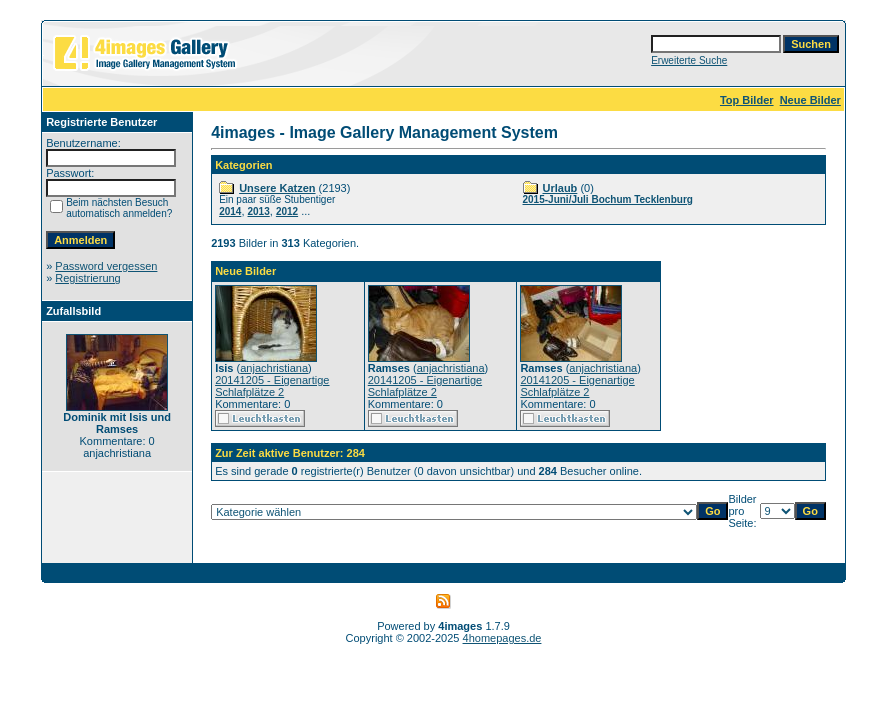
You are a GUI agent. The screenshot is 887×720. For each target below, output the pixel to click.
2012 (287, 211)
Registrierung (87, 278)
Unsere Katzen (277, 188)
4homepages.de (502, 638)
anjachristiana (274, 368)
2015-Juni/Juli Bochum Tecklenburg (608, 199)
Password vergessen (106, 266)
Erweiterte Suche (689, 60)
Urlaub (560, 188)
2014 (230, 211)
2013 (259, 211)
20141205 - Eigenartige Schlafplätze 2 (272, 386)
